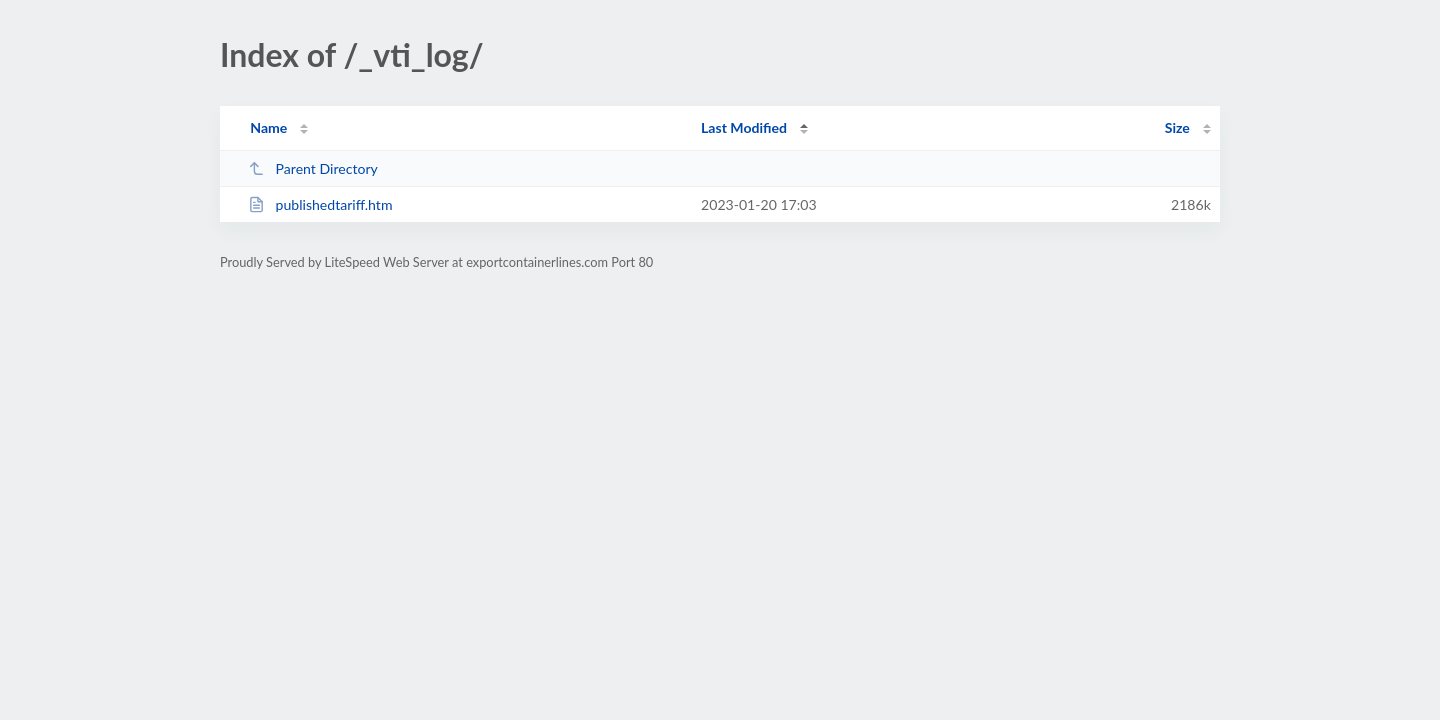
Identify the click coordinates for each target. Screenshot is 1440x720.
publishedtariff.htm (320, 204)
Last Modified (744, 127)
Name (268, 127)
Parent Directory (313, 168)
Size (1177, 127)
